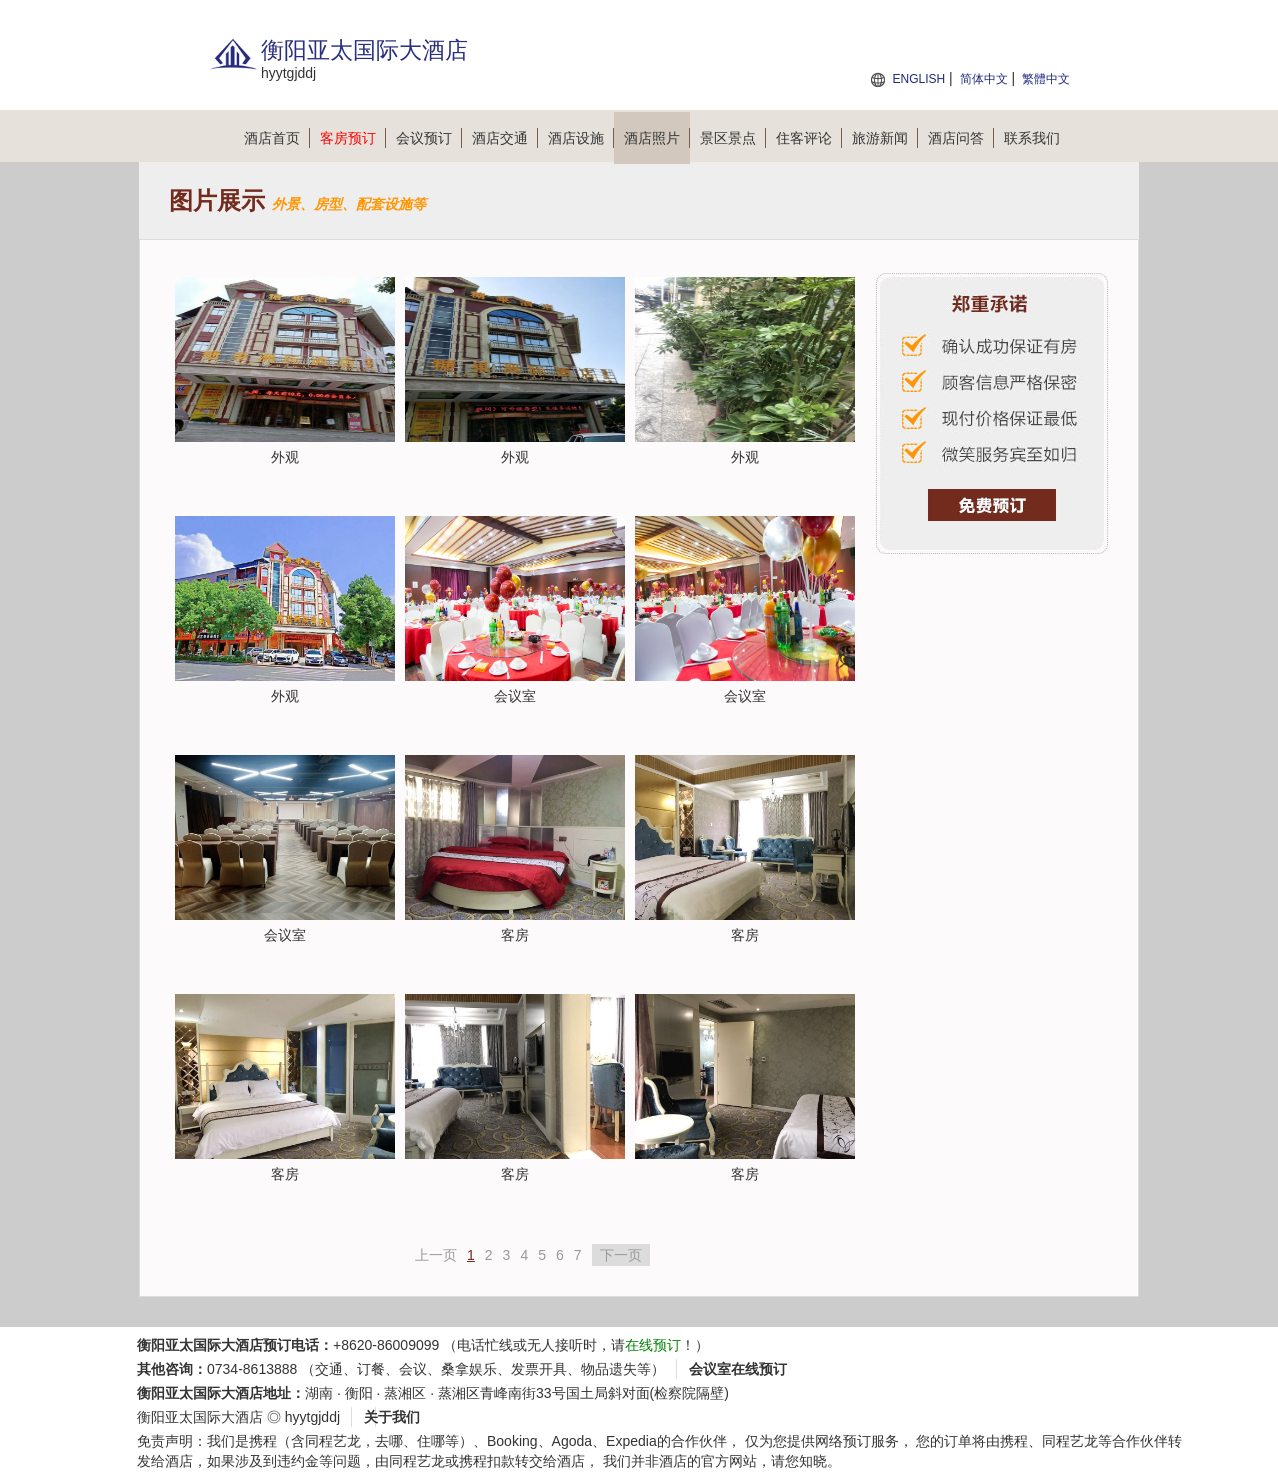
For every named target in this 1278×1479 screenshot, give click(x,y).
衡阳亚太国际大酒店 (200, 1417)
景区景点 (733, 138)
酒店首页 (277, 138)
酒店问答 (961, 138)
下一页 (621, 1255)
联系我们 (1032, 138)
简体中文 (984, 79)
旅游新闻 (885, 138)
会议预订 (429, 138)
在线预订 (653, 1345)
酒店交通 (505, 138)
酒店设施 (581, 138)
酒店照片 (657, 138)
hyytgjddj (312, 1417)
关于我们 (392, 1417)
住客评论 (809, 138)
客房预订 (353, 138)
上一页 (436, 1255)
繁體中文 (1046, 79)
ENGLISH (918, 79)
